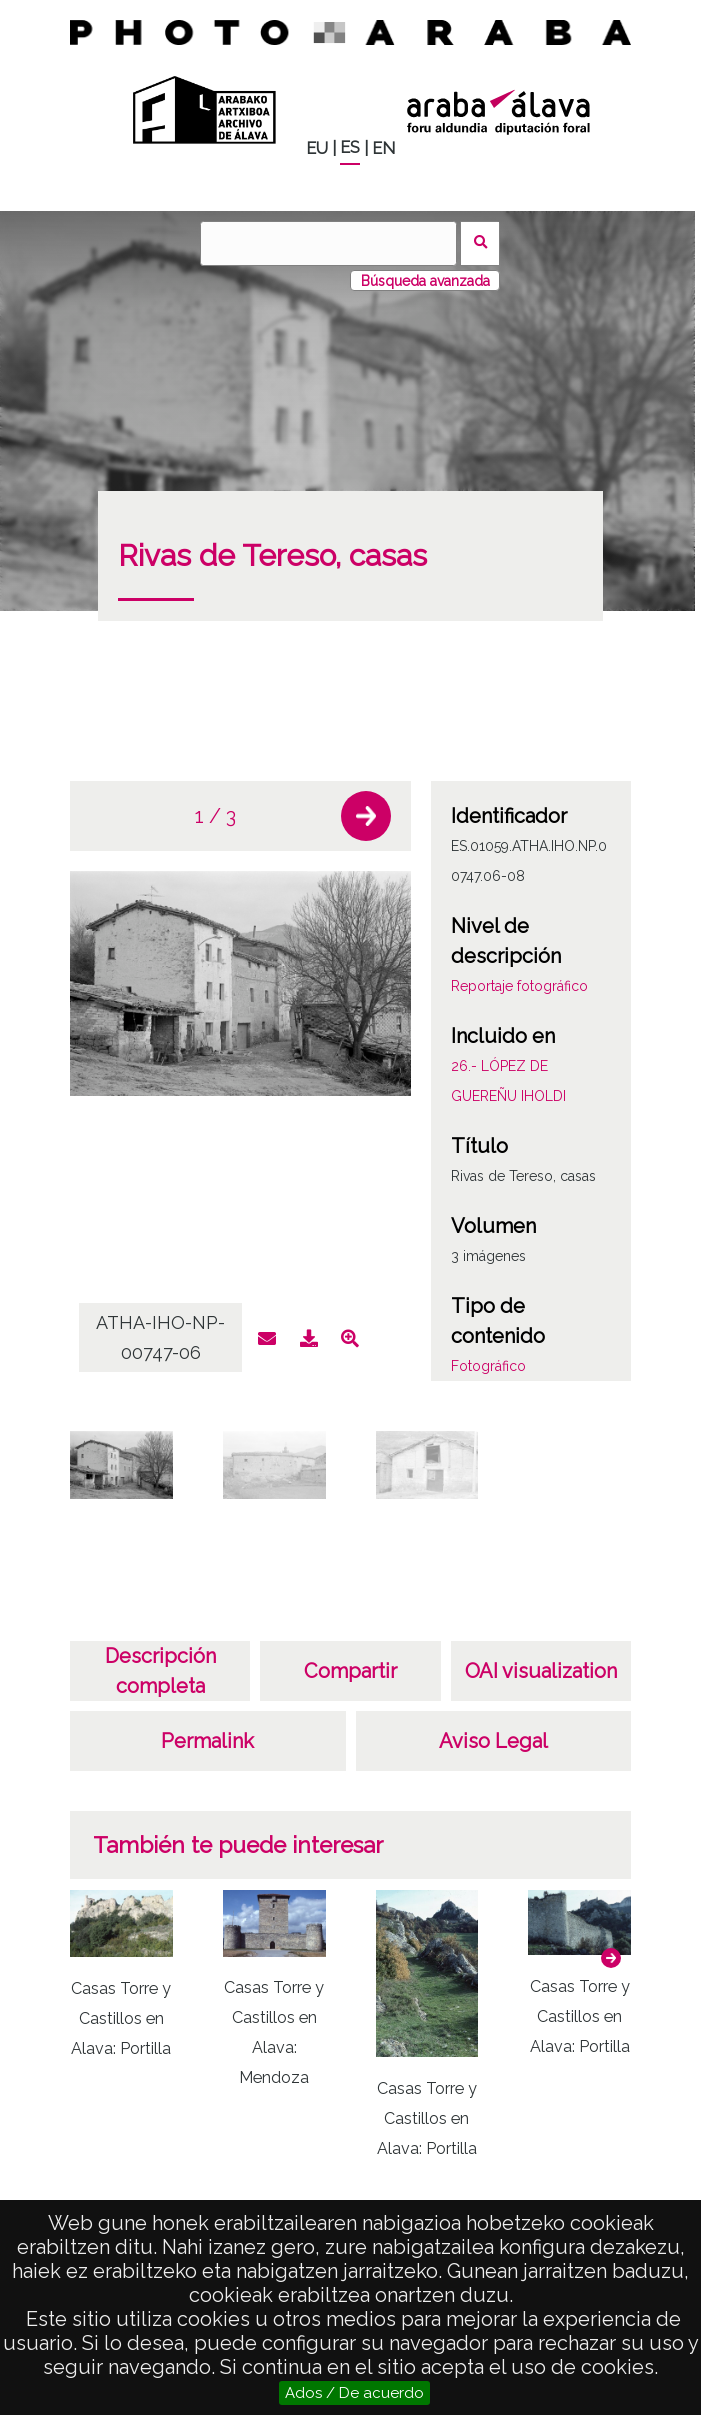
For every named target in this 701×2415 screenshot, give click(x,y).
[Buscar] (328, 243)
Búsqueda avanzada (425, 281)
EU (317, 148)
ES (350, 147)
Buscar (480, 243)
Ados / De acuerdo (354, 2393)
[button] (366, 816)
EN (383, 148)
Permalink (207, 1741)
